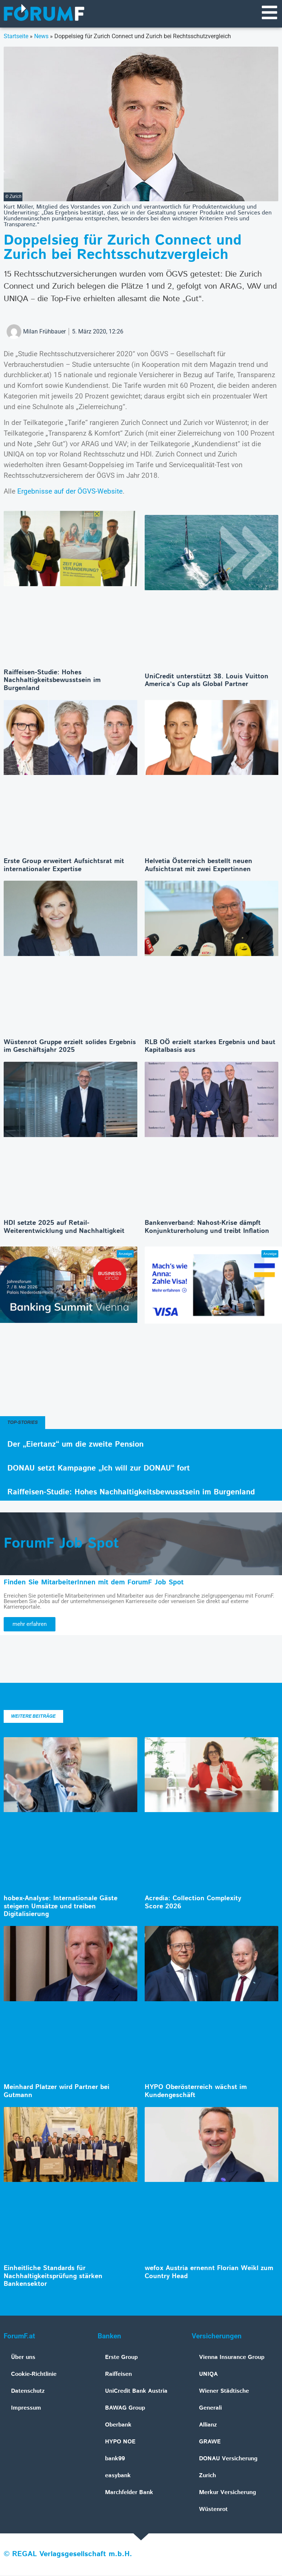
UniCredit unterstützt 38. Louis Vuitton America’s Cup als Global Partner (206, 681)
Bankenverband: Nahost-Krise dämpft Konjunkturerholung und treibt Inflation (207, 1228)
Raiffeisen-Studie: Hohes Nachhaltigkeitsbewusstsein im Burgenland (52, 681)
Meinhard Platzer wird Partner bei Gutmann (56, 2092)
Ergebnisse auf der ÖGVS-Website (70, 492)
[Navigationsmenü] (269, 13)
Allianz (208, 2425)
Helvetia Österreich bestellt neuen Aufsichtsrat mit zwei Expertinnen (198, 866)
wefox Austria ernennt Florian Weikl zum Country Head (209, 2273)
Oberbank (118, 2425)
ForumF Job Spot (61, 1544)
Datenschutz (28, 2392)
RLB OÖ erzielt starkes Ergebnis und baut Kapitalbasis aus (210, 1047)
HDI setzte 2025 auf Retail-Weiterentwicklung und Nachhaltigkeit (64, 1228)
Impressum (26, 2408)
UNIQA (208, 2375)
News (41, 36)
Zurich (207, 2476)
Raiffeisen (118, 2375)
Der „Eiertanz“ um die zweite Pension (75, 1445)
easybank (118, 2476)
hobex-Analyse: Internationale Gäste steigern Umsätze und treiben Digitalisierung (61, 1907)
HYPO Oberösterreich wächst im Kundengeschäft (196, 2092)
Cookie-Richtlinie (34, 2375)
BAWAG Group (125, 2408)
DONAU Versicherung (228, 2459)
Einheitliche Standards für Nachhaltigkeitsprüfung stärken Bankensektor (53, 2277)
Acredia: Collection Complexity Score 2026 (193, 1903)
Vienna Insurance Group (231, 2358)
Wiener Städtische (224, 2392)
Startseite (16, 36)
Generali (210, 2408)
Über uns (23, 2358)
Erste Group (121, 2358)
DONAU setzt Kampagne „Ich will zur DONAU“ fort (98, 1469)
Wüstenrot (213, 2510)
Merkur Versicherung (227, 2493)
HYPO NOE (120, 2442)
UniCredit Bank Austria (136, 2392)
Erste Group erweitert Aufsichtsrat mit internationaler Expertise (64, 866)
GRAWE (210, 2442)
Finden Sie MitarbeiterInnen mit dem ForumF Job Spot (94, 1583)
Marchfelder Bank (129, 2493)
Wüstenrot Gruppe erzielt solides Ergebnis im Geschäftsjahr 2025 (70, 1047)
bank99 (115, 2459)
